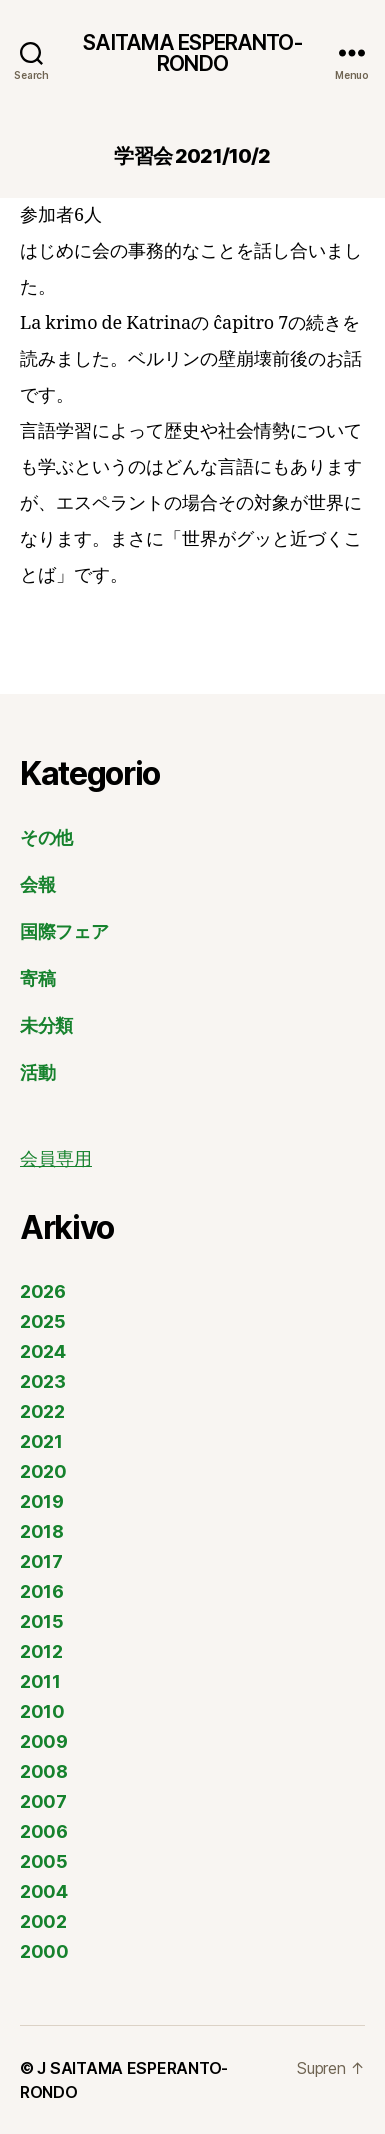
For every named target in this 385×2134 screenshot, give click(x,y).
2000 (44, 1951)
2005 (44, 1861)
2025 (43, 1321)
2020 (43, 1471)
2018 (42, 1531)
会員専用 (56, 1159)
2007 (43, 1801)
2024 (43, 1351)
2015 (42, 1621)
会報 (37, 884)
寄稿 (37, 978)
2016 (42, 1591)
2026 (43, 1291)
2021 (41, 1441)
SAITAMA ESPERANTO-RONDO (192, 53)
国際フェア (64, 931)
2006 (44, 1831)
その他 (46, 837)
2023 (43, 1381)
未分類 (46, 1025)
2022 (42, 1411)
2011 (40, 1681)
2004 (44, 1891)
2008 (44, 1771)
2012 (41, 1651)
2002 (43, 1921)
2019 (42, 1501)
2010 (42, 1711)
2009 (44, 1741)
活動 (37, 1072)
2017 (41, 1561)
